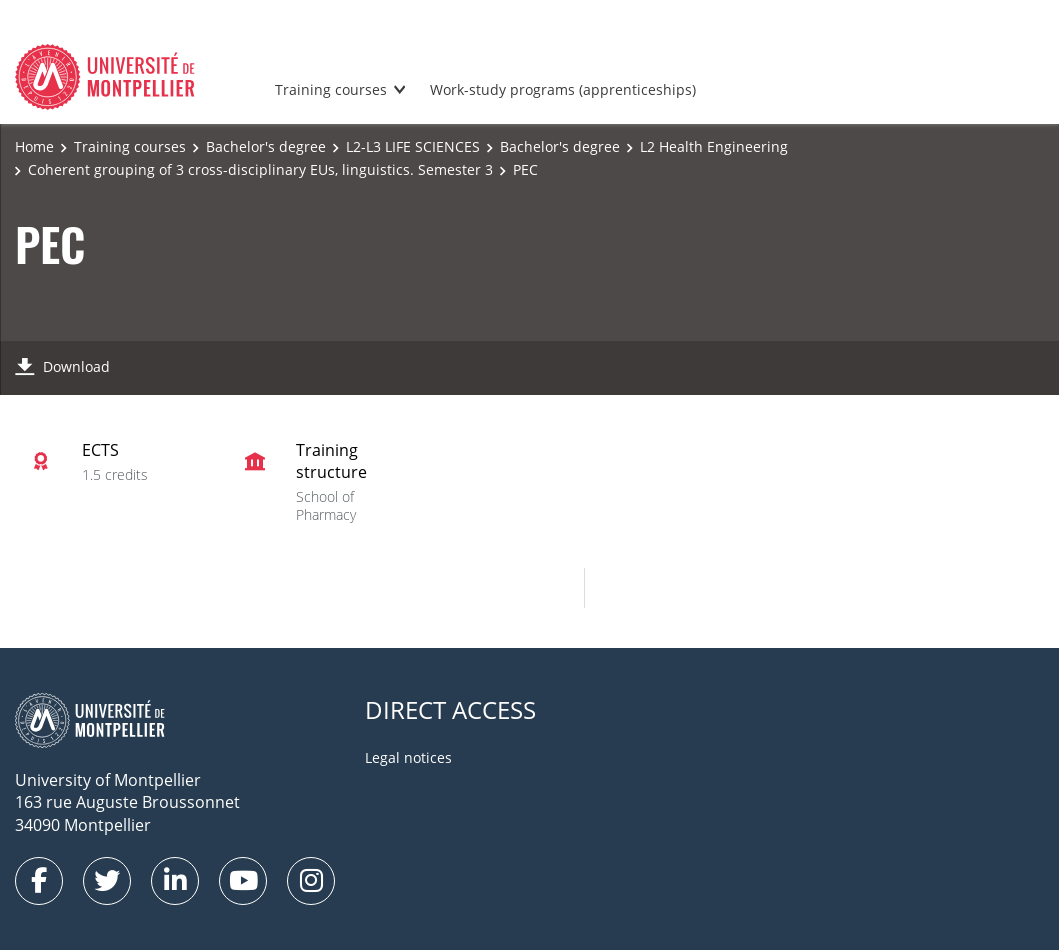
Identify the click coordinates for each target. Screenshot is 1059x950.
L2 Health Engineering (714, 146)
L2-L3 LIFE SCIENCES (413, 146)
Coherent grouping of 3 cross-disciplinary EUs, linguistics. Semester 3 (260, 169)
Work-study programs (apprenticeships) (563, 89)
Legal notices (408, 757)
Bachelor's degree (266, 146)
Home (34, 146)
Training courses (331, 89)
